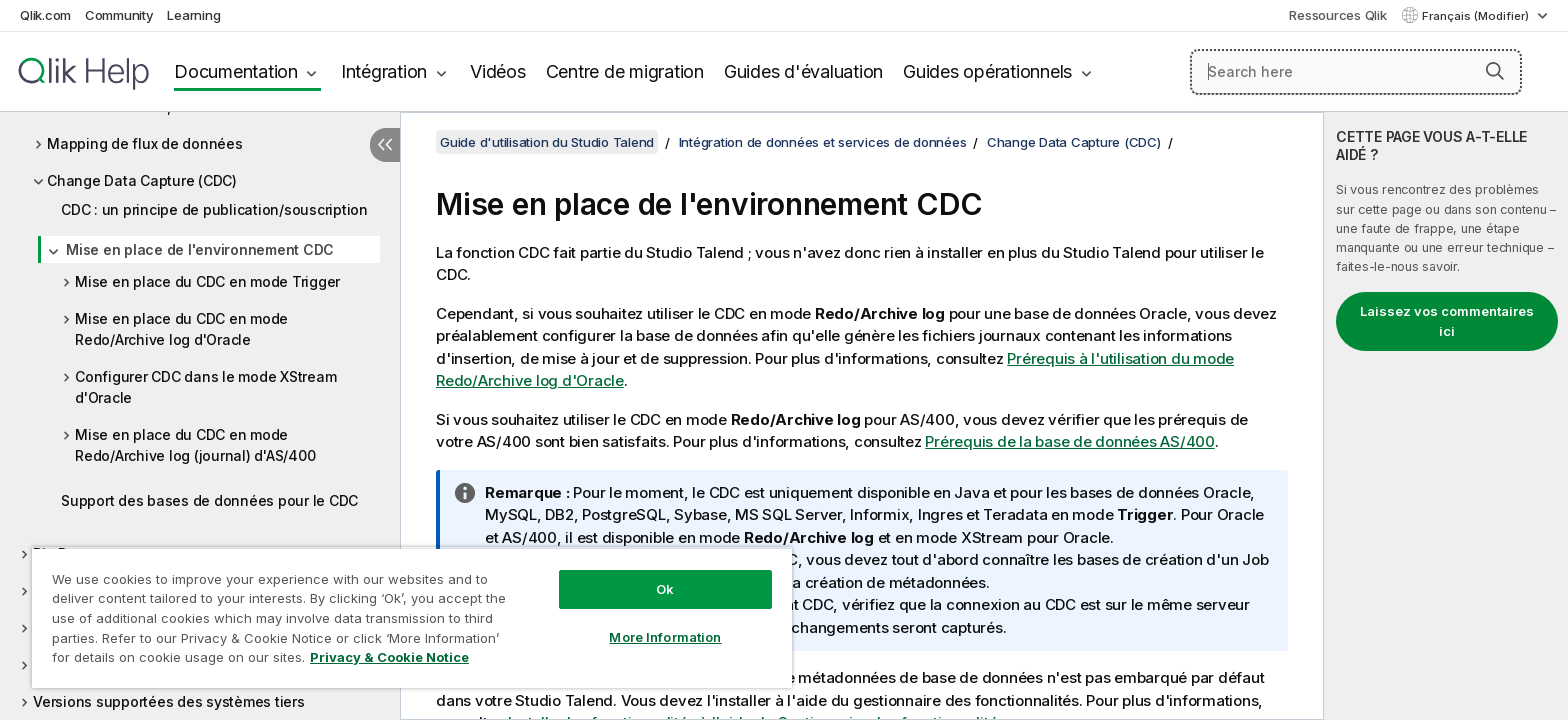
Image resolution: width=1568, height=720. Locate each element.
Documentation (236, 71)
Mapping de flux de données (145, 143)
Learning (193, 15)
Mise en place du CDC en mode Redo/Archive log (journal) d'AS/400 (195, 445)
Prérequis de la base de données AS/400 (1070, 441)
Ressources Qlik (1337, 15)
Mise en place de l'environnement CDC (200, 249)
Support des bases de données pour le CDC (209, 500)
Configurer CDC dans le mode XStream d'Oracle (205, 387)
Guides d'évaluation (803, 71)
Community (119, 15)
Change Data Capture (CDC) (142, 180)
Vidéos (498, 71)
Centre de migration (625, 71)
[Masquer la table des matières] (385, 145)
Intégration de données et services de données (823, 142)
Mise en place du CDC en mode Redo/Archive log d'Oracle (181, 329)
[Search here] (1356, 72)
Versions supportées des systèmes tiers (169, 701)
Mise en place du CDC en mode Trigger (207, 281)
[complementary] (1446, 416)
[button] (1495, 71)
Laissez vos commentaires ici (1447, 321)
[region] (412, 617)
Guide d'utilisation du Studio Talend (547, 142)
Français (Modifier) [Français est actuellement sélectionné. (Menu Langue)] (1477, 16)
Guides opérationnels (987, 71)
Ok (665, 589)
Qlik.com (45, 15)
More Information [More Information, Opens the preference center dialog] (665, 637)
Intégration (384, 71)
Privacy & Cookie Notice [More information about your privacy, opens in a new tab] (389, 657)
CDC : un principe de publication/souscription (214, 209)
